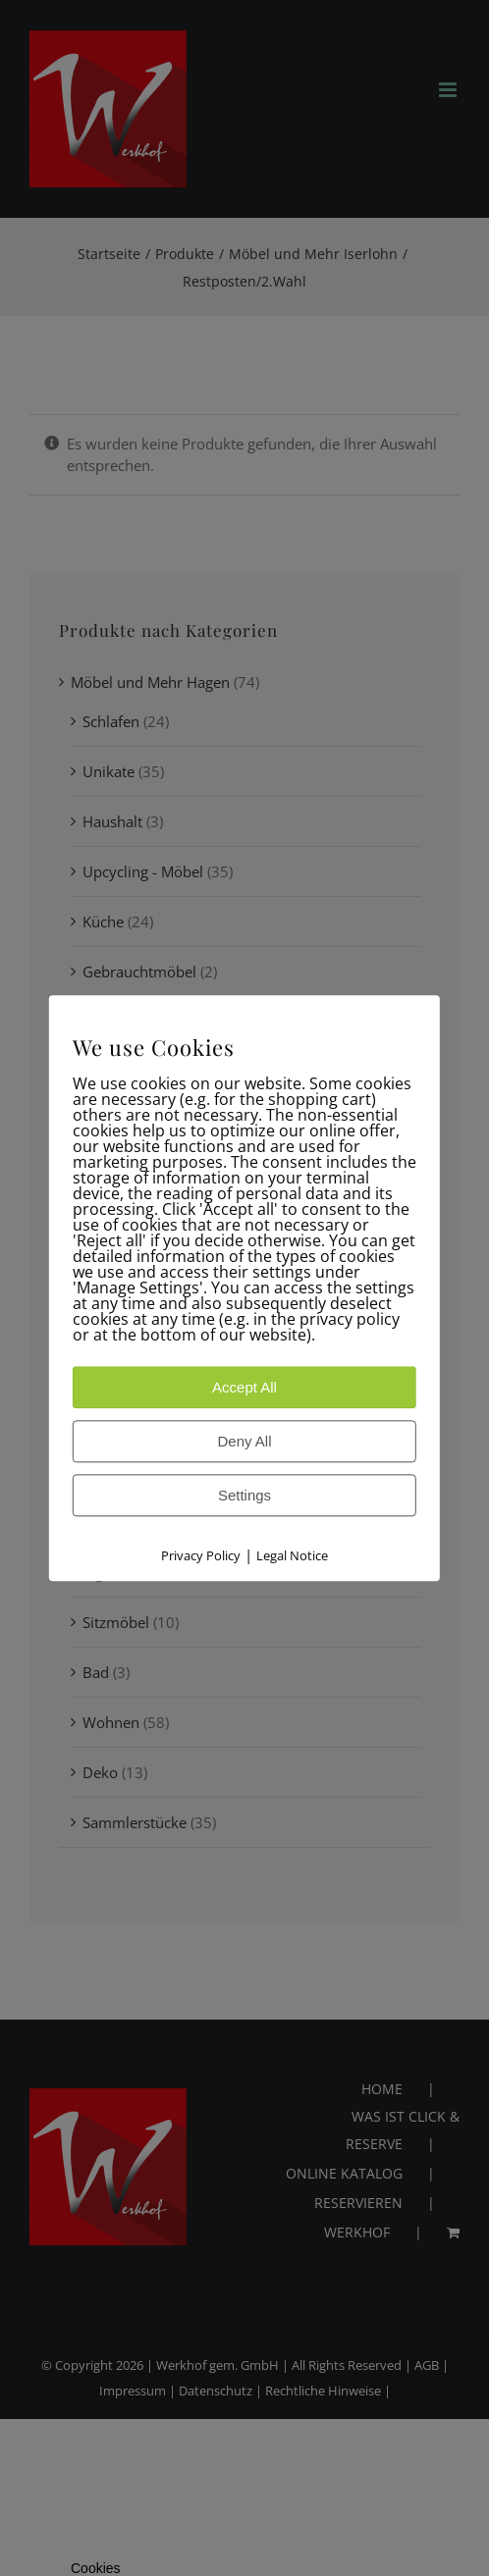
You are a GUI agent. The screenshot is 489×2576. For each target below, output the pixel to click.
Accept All (244, 1387)
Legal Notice (292, 1555)
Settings (244, 1495)
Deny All (244, 1441)
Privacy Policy (201, 1555)
